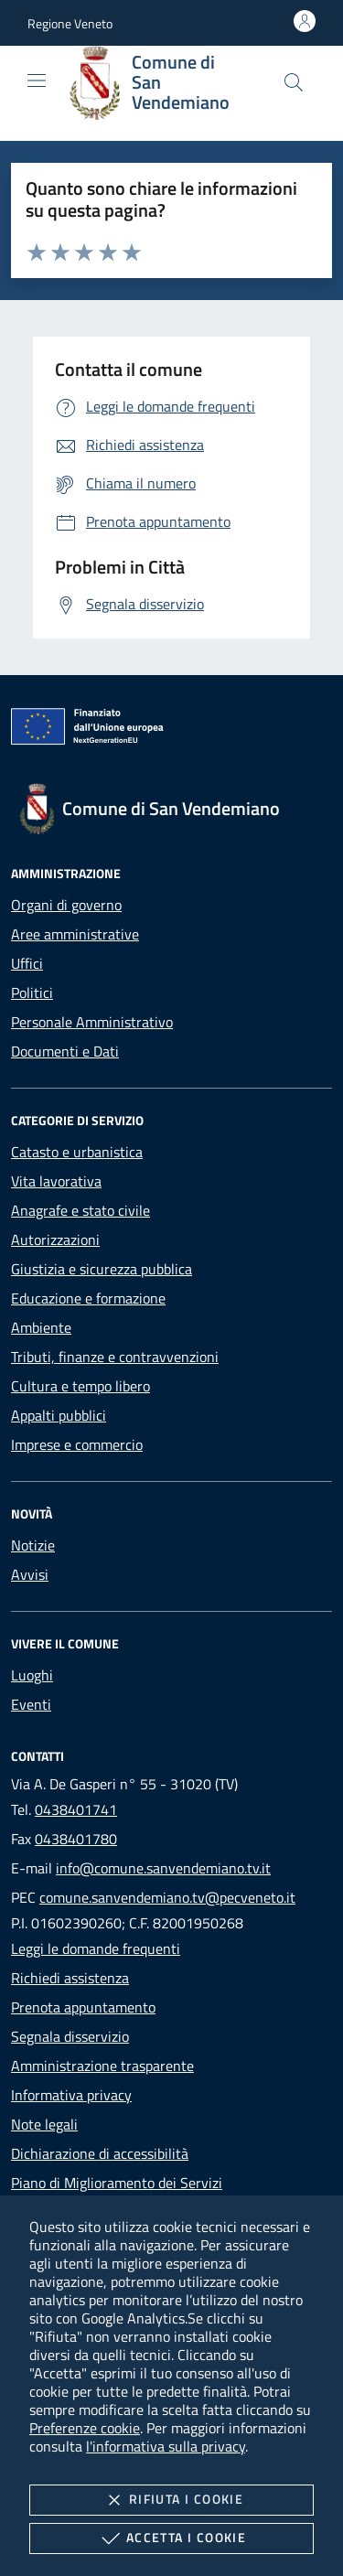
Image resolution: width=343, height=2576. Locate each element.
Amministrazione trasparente (102, 2066)
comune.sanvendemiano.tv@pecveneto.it (167, 1897)
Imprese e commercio (77, 1444)
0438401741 (76, 1809)
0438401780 (76, 1839)
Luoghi (32, 1675)
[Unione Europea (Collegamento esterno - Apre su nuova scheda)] (171, 730)
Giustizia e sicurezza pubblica (101, 1269)
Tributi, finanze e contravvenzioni (115, 1357)
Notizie (33, 1545)
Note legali (44, 2124)
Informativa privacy (71, 2095)
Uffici (27, 963)
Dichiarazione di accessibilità (99, 2153)
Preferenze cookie (84, 2428)
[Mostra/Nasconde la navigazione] (37, 80)
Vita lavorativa (56, 1181)
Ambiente (41, 1327)
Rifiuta (171, 2500)
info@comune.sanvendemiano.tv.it (163, 1868)
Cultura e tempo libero (80, 1386)
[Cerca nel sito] (294, 82)
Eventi (31, 1704)
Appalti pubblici (58, 1415)
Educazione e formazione (88, 1298)
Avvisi (29, 1574)
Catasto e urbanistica (77, 1152)
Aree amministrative (75, 934)
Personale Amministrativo (92, 1022)
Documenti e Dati (65, 1051)
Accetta (171, 2538)
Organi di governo (66, 905)
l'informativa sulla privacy (165, 2446)
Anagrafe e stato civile (80, 1210)
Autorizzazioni (55, 1239)
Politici (32, 993)
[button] (70, 23)
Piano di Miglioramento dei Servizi (116, 2183)
